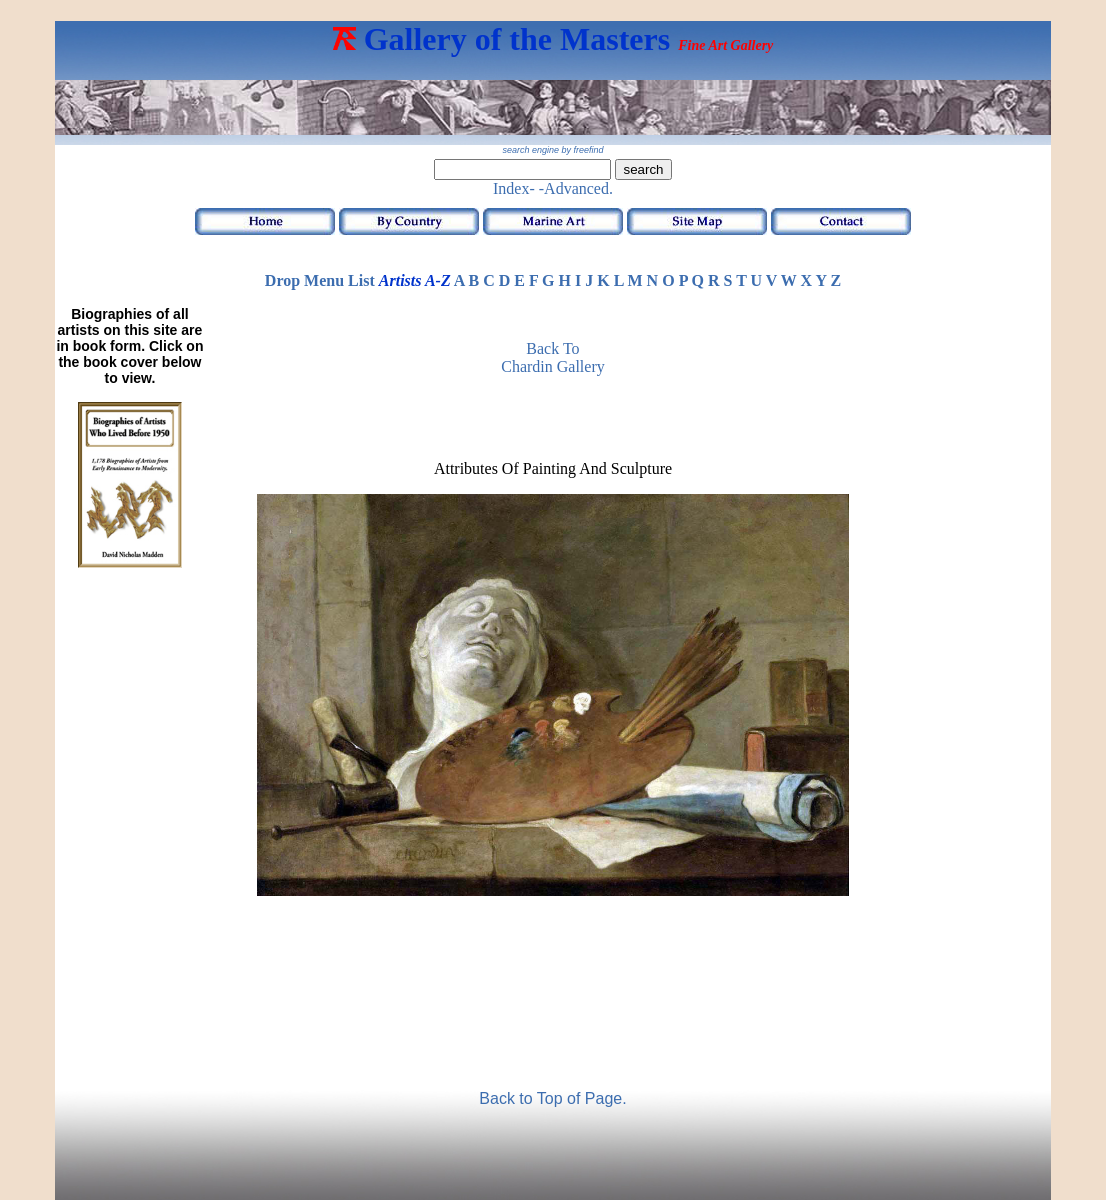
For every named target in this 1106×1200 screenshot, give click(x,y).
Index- (514, 188)
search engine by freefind (552, 150)
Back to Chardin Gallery (553, 357)
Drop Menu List (320, 280)
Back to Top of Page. (552, 1098)
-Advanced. (576, 188)
